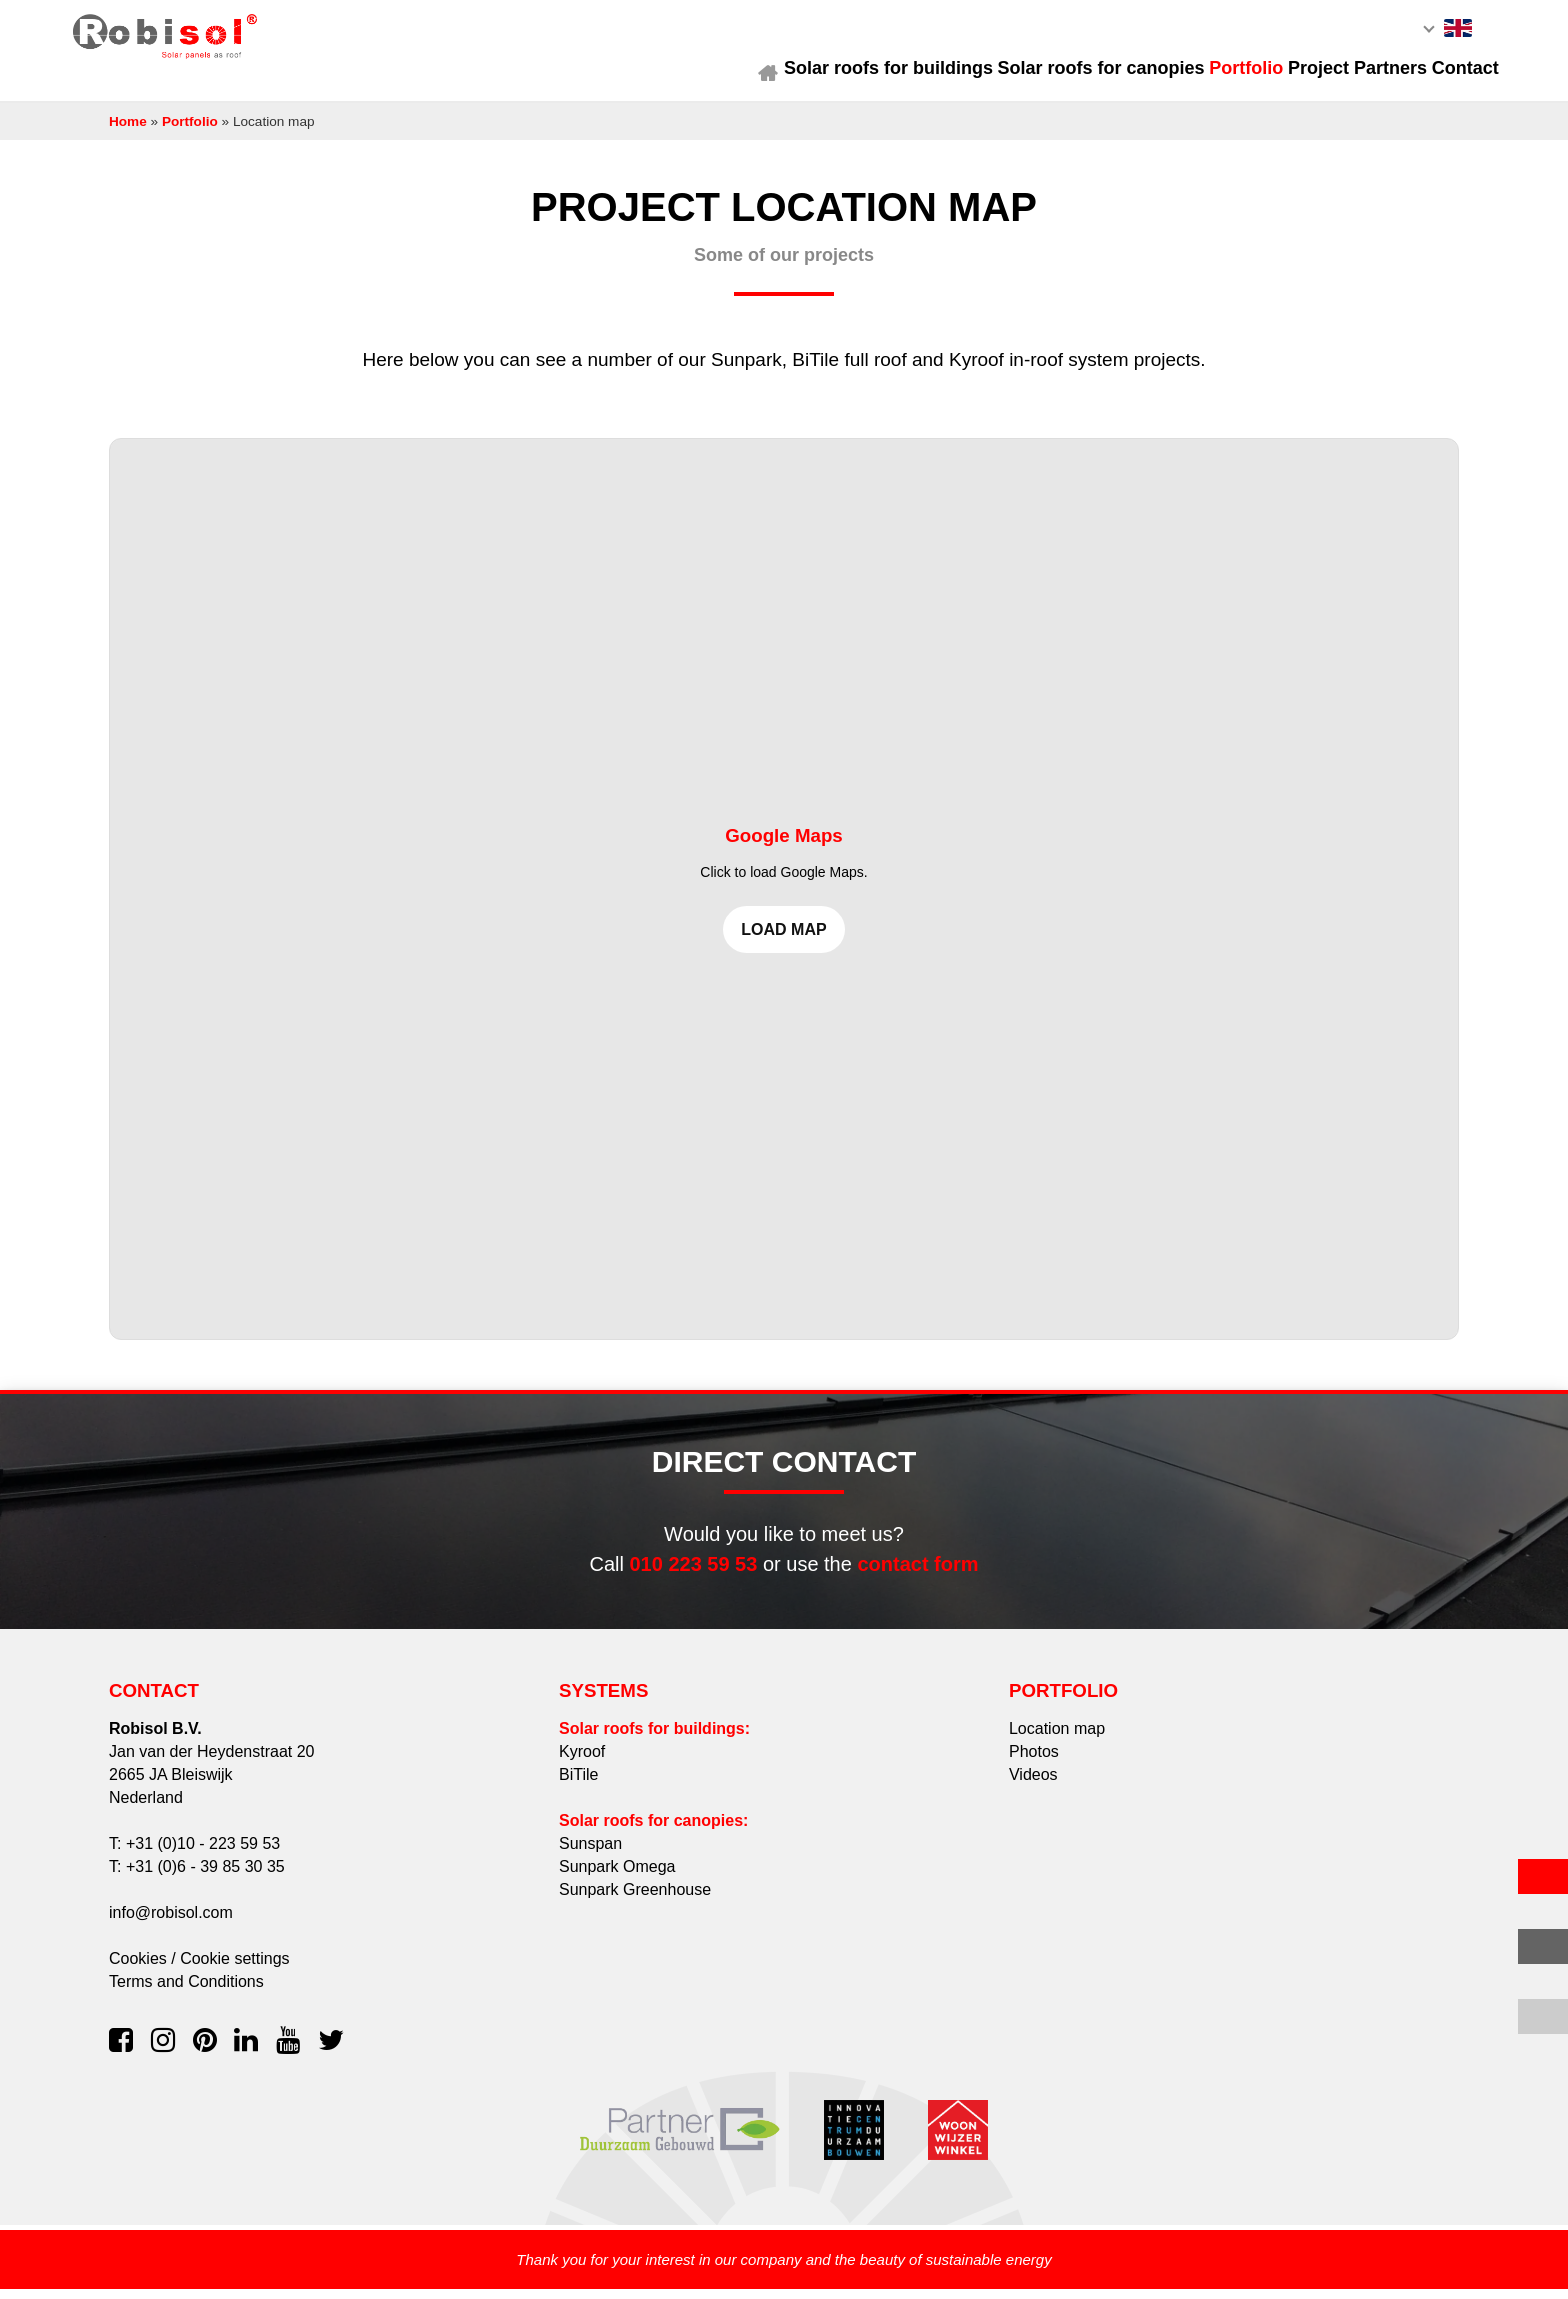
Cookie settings (234, 1967)
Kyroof (582, 1760)
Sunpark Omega (617, 1875)
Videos (1033, 1783)
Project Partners (1314, 76)
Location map (1057, 1737)
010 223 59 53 (693, 1573)
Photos (1034, 1760)
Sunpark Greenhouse (635, 1898)
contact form (917, 1573)
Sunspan (590, 1852)
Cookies (138, 1967)
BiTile (578, 1783)
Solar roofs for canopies (1031, 76)
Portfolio (1190, 76)
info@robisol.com (171, 1921)
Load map (783, 939)
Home (672, 76)
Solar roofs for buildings (805, 76)
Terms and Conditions (186, 1990)
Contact (1435, 76)
